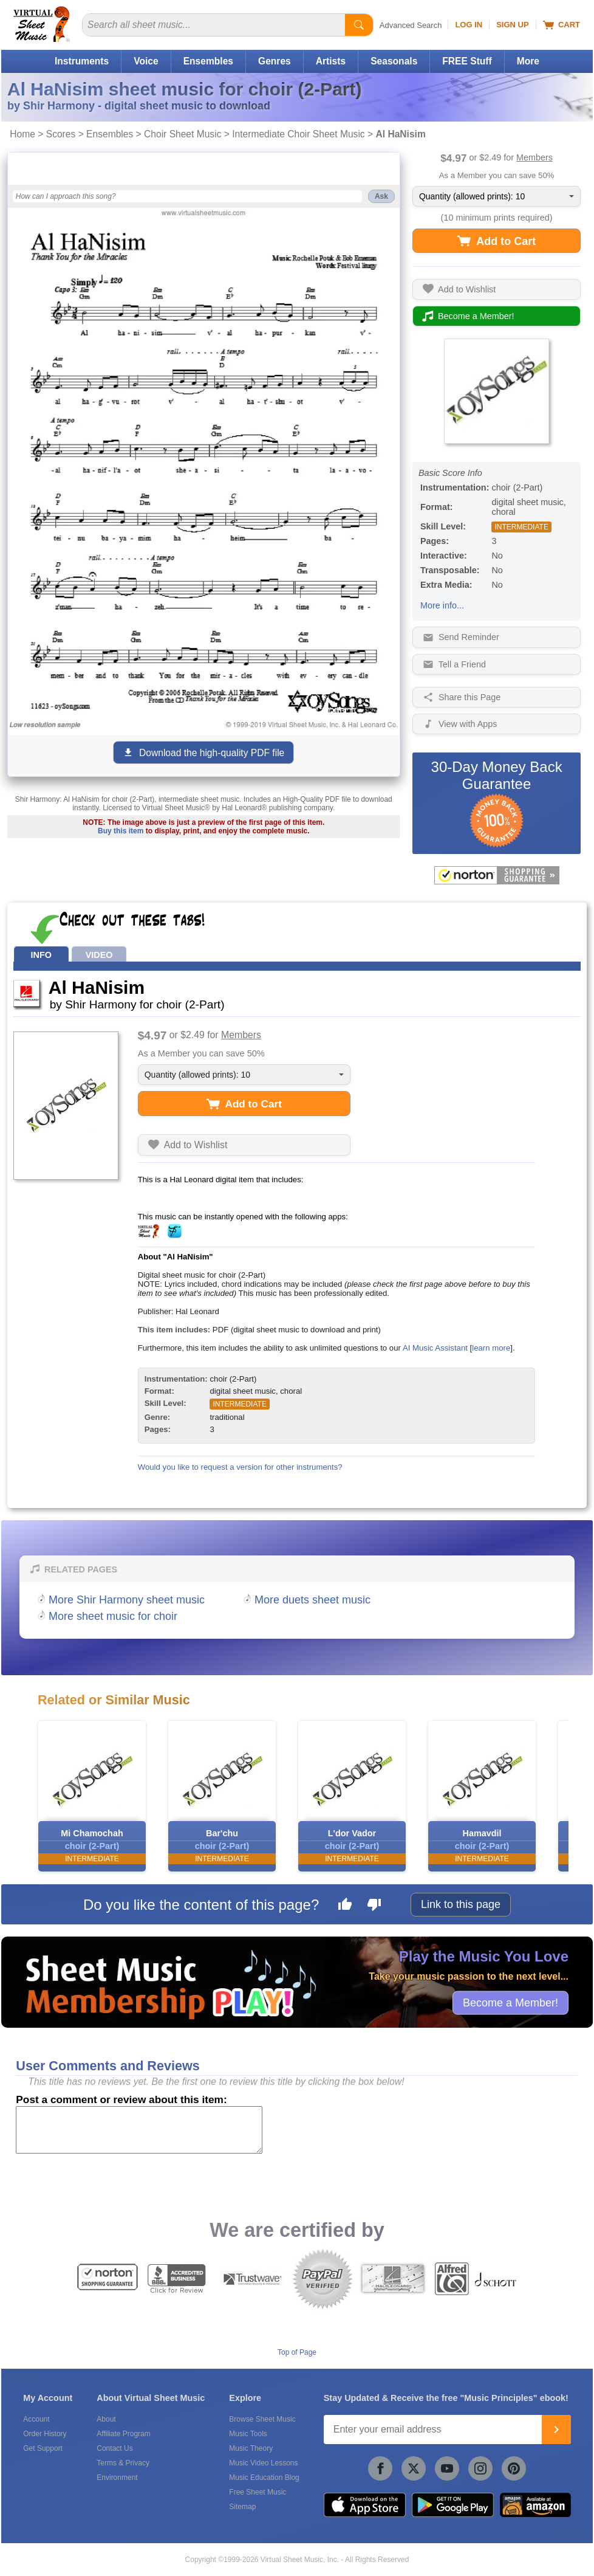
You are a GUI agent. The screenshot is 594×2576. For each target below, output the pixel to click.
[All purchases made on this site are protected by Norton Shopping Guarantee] (496, 875)
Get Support (43, 2448)
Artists (331, 61)
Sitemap (242, 2506)
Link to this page (460, 1904)
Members (534, 157)
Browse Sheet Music (262, 2419)
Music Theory (251, 2448)
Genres (274, 61)
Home (22, 134)
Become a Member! (510, 2002)
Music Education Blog (264, 2477)
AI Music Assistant (435, 1347)
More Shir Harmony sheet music (127, 1600)
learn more (491, 1347)
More (528, 61)
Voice (146, 61)
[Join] (556, 2429)
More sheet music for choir (113, 1616)
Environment (117, 2477)
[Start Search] (359, 25)
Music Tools (248, 2434)
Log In (468, 24)
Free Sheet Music (257, 2492)
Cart (561, 25)
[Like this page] (345, 1906)
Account (36, 2419)
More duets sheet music (312, 1600)
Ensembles (208, 61)
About (106, 2419)
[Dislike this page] (374, 1906)
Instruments (82, 61)
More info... (442, 605)
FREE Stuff (466, 61)
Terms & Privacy (123, 2463)
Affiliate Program (123, 2434)
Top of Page (297, 2352)
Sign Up (512, 24)
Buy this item (120, 831)
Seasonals (393, 61)
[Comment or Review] (139, 2130)
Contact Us (114, 2448)
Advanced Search (411, 25)
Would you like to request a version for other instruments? (240, 1467)
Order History (44, 2434)
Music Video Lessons (263, 2463)
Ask (381, 196)
